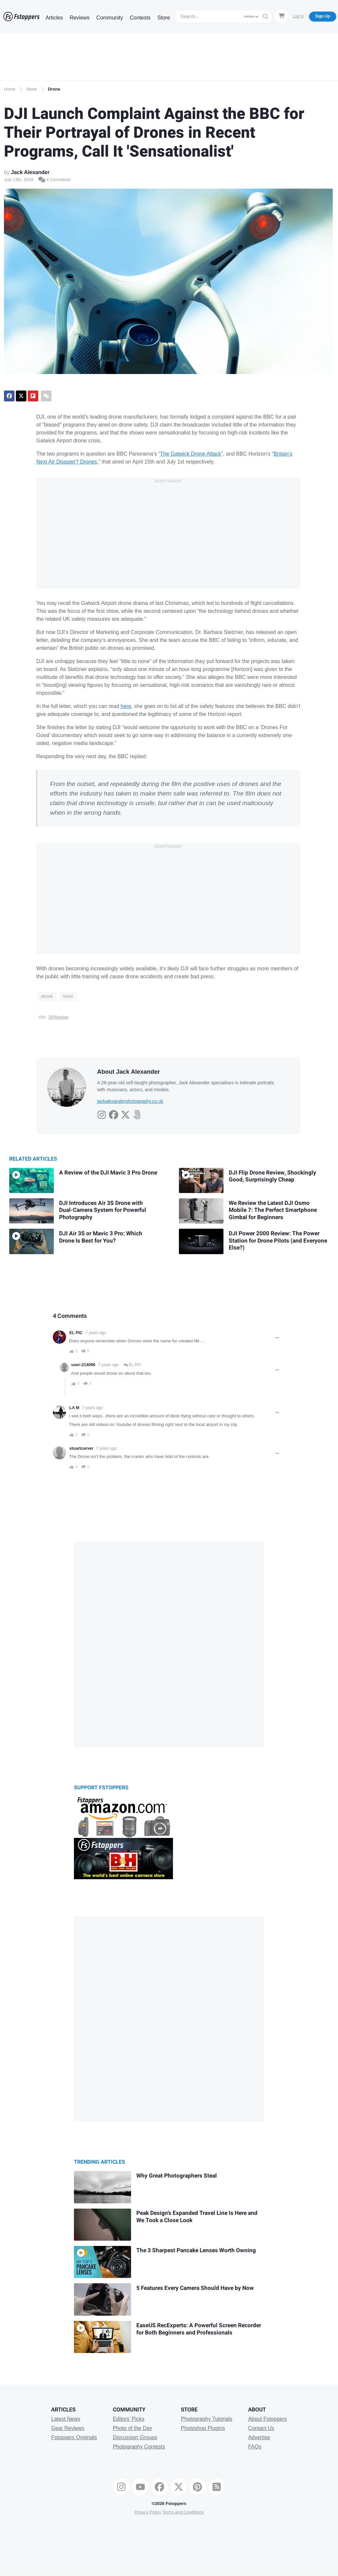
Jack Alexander (30, 172)
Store (163, 17)
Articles (54, 17)
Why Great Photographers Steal (176, 2176)
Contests (140, 17)
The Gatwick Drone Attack (190, 454)
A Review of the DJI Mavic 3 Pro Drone (108, 1173)
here (125, 706)
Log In (298, 16)
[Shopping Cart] (281, 16)
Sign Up (322, 16)
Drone (54, 89)
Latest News (65, 2419)
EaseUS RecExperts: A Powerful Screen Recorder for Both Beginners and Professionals (198, 2329)
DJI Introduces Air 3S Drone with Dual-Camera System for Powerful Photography (102, 1210)
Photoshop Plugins (203, 2428)
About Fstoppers (267, 2419)
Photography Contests (139, 2446)
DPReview (58, 1017)
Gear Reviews (67, 2428)
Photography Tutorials (206, 2419)
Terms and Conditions (183, 2512)
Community (109, 17)
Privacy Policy (147, 2512)
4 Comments (54, 179)
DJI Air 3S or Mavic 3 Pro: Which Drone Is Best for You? (100, 1237)
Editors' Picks (129, 2419)
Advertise (259, 2437)
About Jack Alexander (128, 1071)
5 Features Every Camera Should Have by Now (195, 2288)
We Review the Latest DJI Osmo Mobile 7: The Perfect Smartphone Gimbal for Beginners (273, 1210)
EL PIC (76, 1332)
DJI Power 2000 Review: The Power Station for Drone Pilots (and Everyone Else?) (278, 1240)
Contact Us (261, 2428)
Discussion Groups (135, 2437)
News (31, 89)
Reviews (79, 17)
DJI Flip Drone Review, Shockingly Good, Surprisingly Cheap (272, 1176)
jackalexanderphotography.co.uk (130, 1101)
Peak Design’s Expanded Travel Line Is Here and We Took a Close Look (196, 2216)
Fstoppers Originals (74, 2437)
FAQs (254, 2446)
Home (10, 89)
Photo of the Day (132, 2428)
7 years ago (95, 1332)
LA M (74, 1407)
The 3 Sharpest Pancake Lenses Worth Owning (196, 2250)
